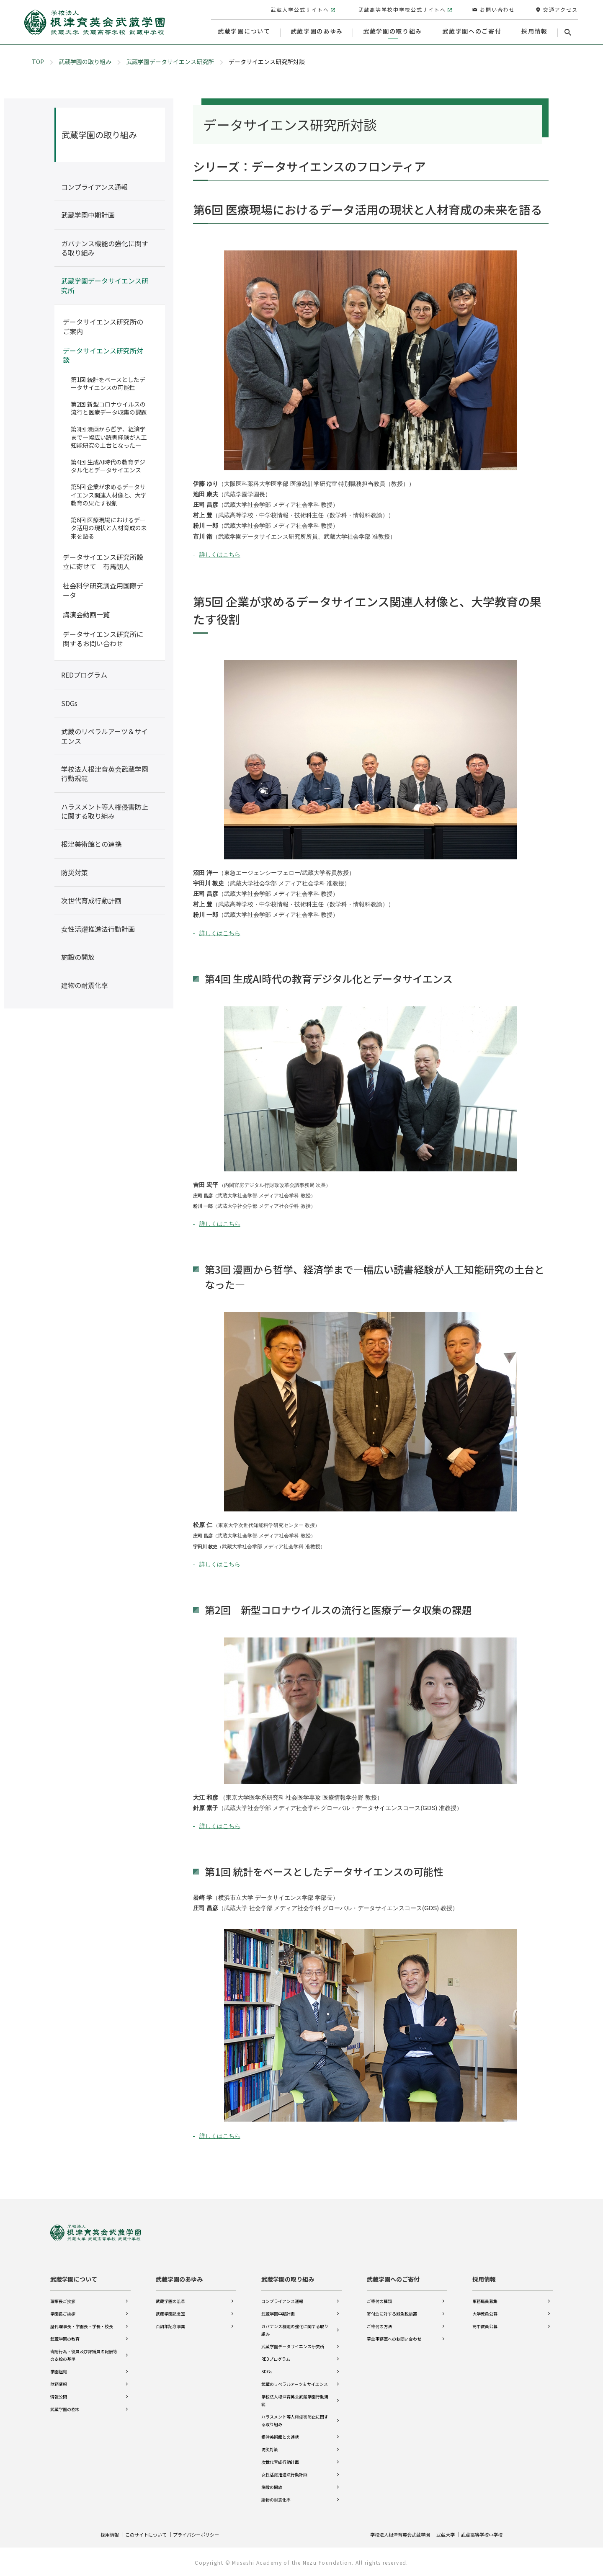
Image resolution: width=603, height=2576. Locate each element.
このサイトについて (149, 2534)
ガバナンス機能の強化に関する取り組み (294, 2327)
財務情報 (58, 2381)
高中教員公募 (484, 2324)
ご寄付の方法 (379, 2324)
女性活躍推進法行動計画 (284, 2472)
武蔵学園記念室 (170, 2311)
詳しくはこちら (219, 554)
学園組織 (58, 2369)
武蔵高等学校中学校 (479, 2534)
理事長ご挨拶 (62, 2298)
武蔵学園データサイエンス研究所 (170, 61)
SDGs (266, 2369)
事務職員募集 (484, 2298)
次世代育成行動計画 (280, 2459)
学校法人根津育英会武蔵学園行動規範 (294, 2398)
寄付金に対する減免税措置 (392, 2311)
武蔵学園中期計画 (278, 2311)
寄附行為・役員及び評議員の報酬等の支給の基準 (83, 2352)
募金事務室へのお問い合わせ (394, 2336)
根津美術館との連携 (280, 2434)
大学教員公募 (484, 2311)
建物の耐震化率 (276, 2497)
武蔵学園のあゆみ (179, 2276)
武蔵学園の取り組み (85, 61)
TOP (38, 61)
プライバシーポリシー (203, 2534)
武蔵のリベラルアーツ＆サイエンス (294, 2381)
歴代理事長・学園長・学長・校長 (81, 2324)
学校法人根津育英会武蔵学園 (392, 2534)
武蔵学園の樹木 (65, 2406)
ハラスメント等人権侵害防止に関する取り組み (294, 2418)
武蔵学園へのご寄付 (393, 2276)
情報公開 (58, 2394)
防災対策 (269, 2447)
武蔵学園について (73, 2276)
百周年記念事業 (170, 2324)
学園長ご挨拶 (62, 2311)
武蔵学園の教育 (65, 2336)
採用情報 (484, 2276)
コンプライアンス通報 (282, 2298)
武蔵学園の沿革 (170, 2298)
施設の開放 (271, 2484)
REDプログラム (275, 2356)
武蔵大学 (441, 2534)
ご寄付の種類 (379, 2298)
